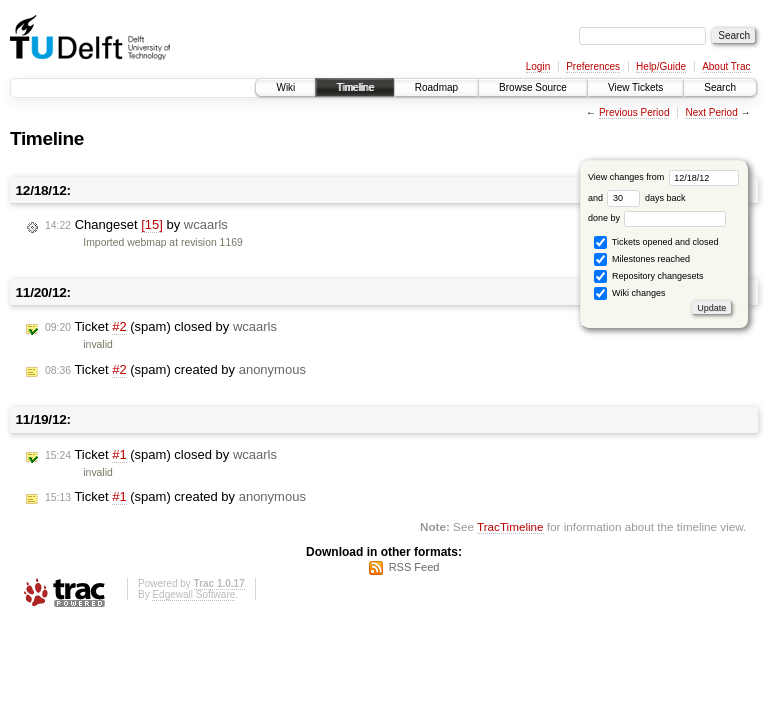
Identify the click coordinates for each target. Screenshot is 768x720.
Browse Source (533, 87)
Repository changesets (648, 276)
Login (538, 66)
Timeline (354, 87)
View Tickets (635, 87)
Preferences (593, 66)
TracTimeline (510, 526)
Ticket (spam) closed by (161, 327)
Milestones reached (642, 259)
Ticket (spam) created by (175, 370)
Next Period (711, 112)
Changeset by (136, 225)
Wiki (285, 87)
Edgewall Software (193, 594)
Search (720, 87)
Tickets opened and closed (656, 242)
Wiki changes (629, 293)
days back (646, 198)
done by (657, 218)
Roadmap (436, 87)
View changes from (663, 177)
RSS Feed (414, 567)
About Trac (726, 66)
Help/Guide (661, 66)
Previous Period (634, 112)
